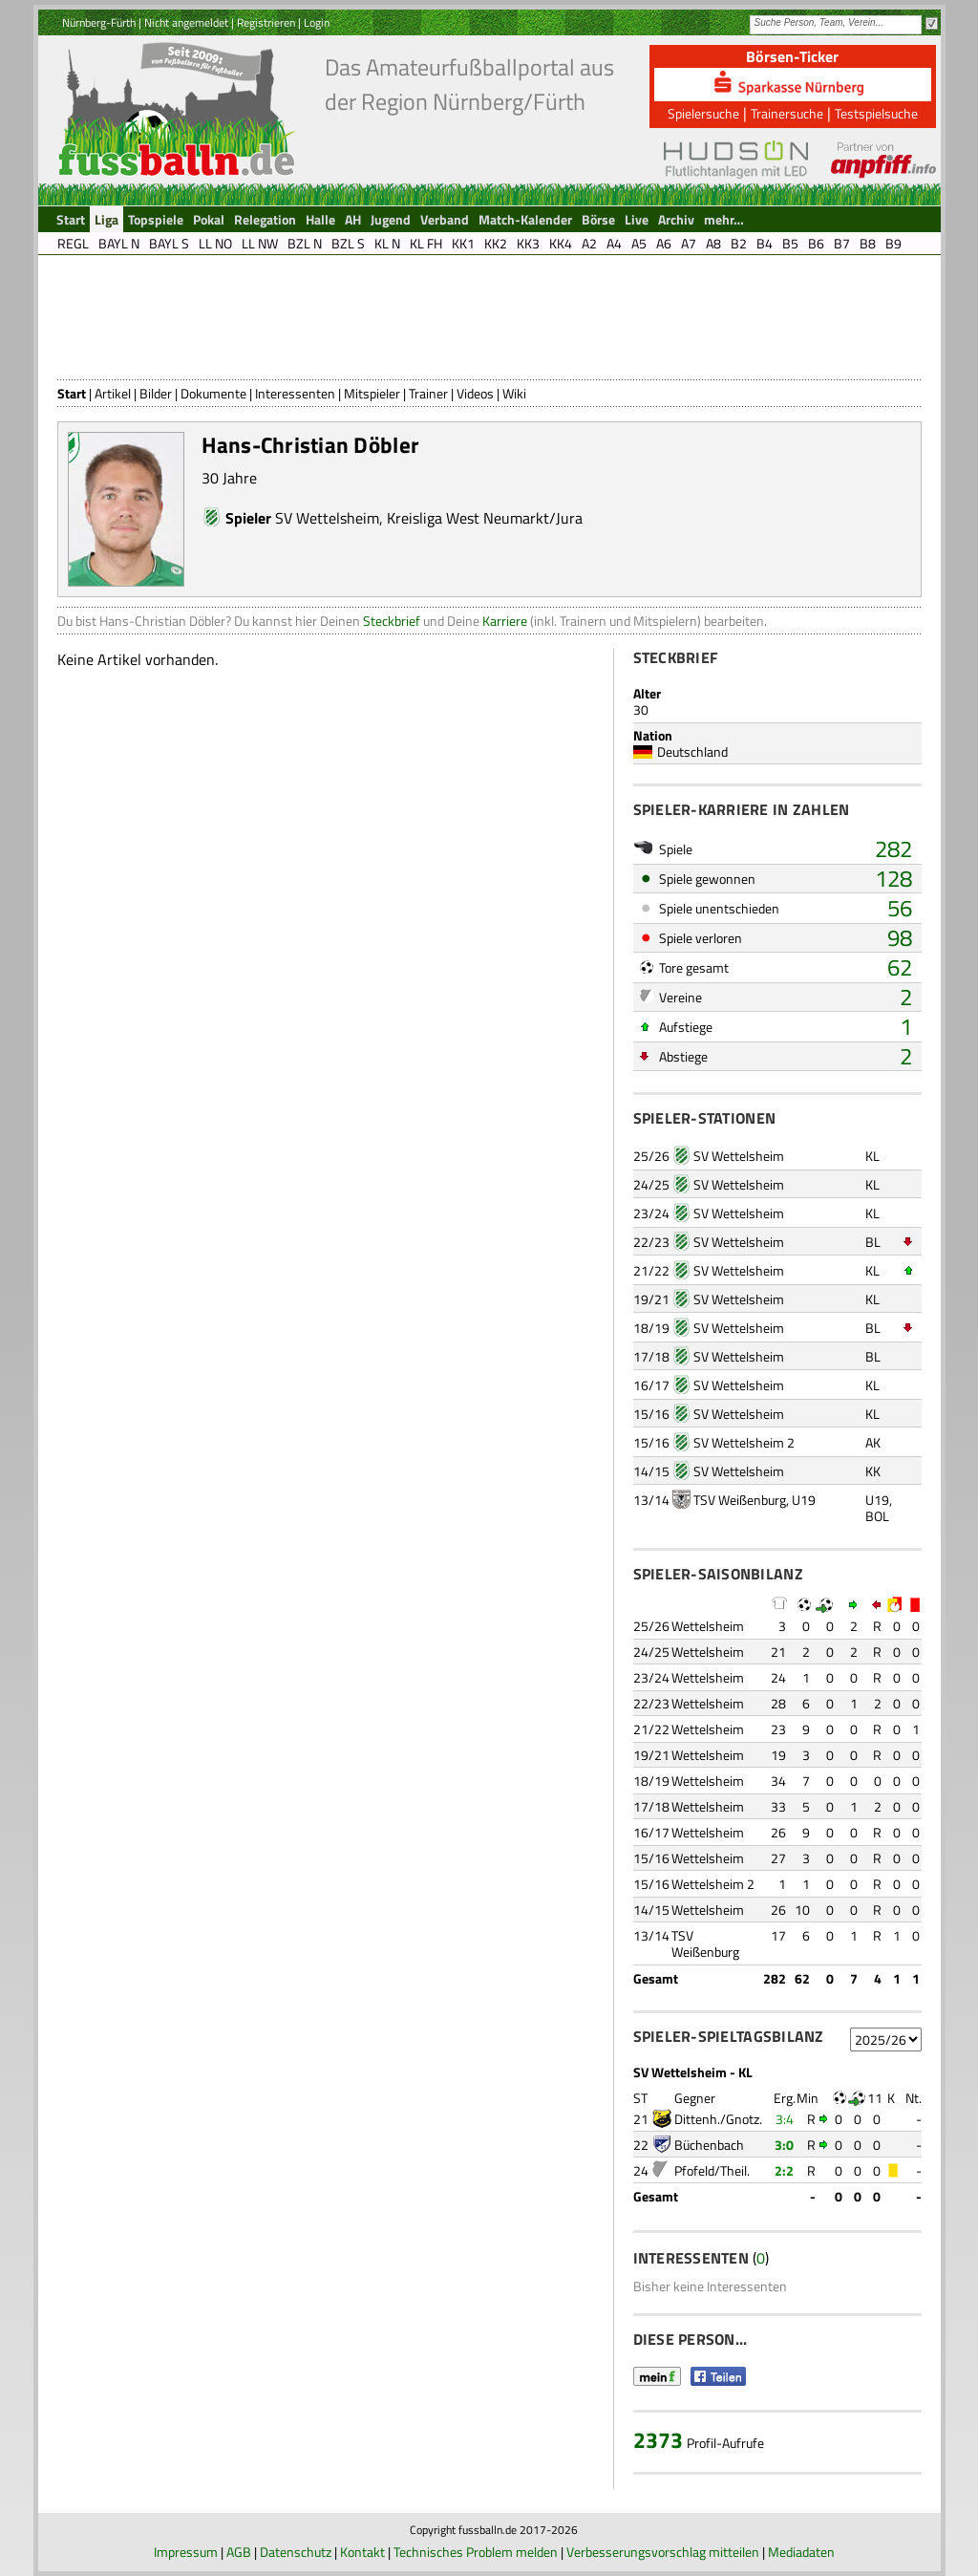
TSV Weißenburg (739, 1500)
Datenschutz (295, 2552)
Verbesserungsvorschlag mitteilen (662, 2552)
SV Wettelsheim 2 (744, 1442)
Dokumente (213, 393)
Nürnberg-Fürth (99, 22)
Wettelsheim (707, 1626)
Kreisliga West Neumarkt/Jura (485, 517)
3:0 (784, 2145)
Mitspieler (372, 393)
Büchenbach (709, 2145)
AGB (238, 2552)
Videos (475, 393)
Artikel (113, 393)
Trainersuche (787, 113)
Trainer (428, 393)
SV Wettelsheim (327, 517)
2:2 (784, 2170)
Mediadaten (801, 2552)
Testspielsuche (876, 113)
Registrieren (266, 22)
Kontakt (362, 2552)
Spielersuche (703, 113)
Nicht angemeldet (186, 22)
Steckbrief (391, 621)
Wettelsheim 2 (713, 1884)
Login (317, 22)
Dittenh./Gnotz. (718, 2119)
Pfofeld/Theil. (712, 2170)
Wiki (514, 393)
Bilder (155, 393)
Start (71, 393)
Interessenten (295, 393)
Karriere (504, 621)
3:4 (785, 2119)
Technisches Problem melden (475, 2552)
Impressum (186, 2552)
